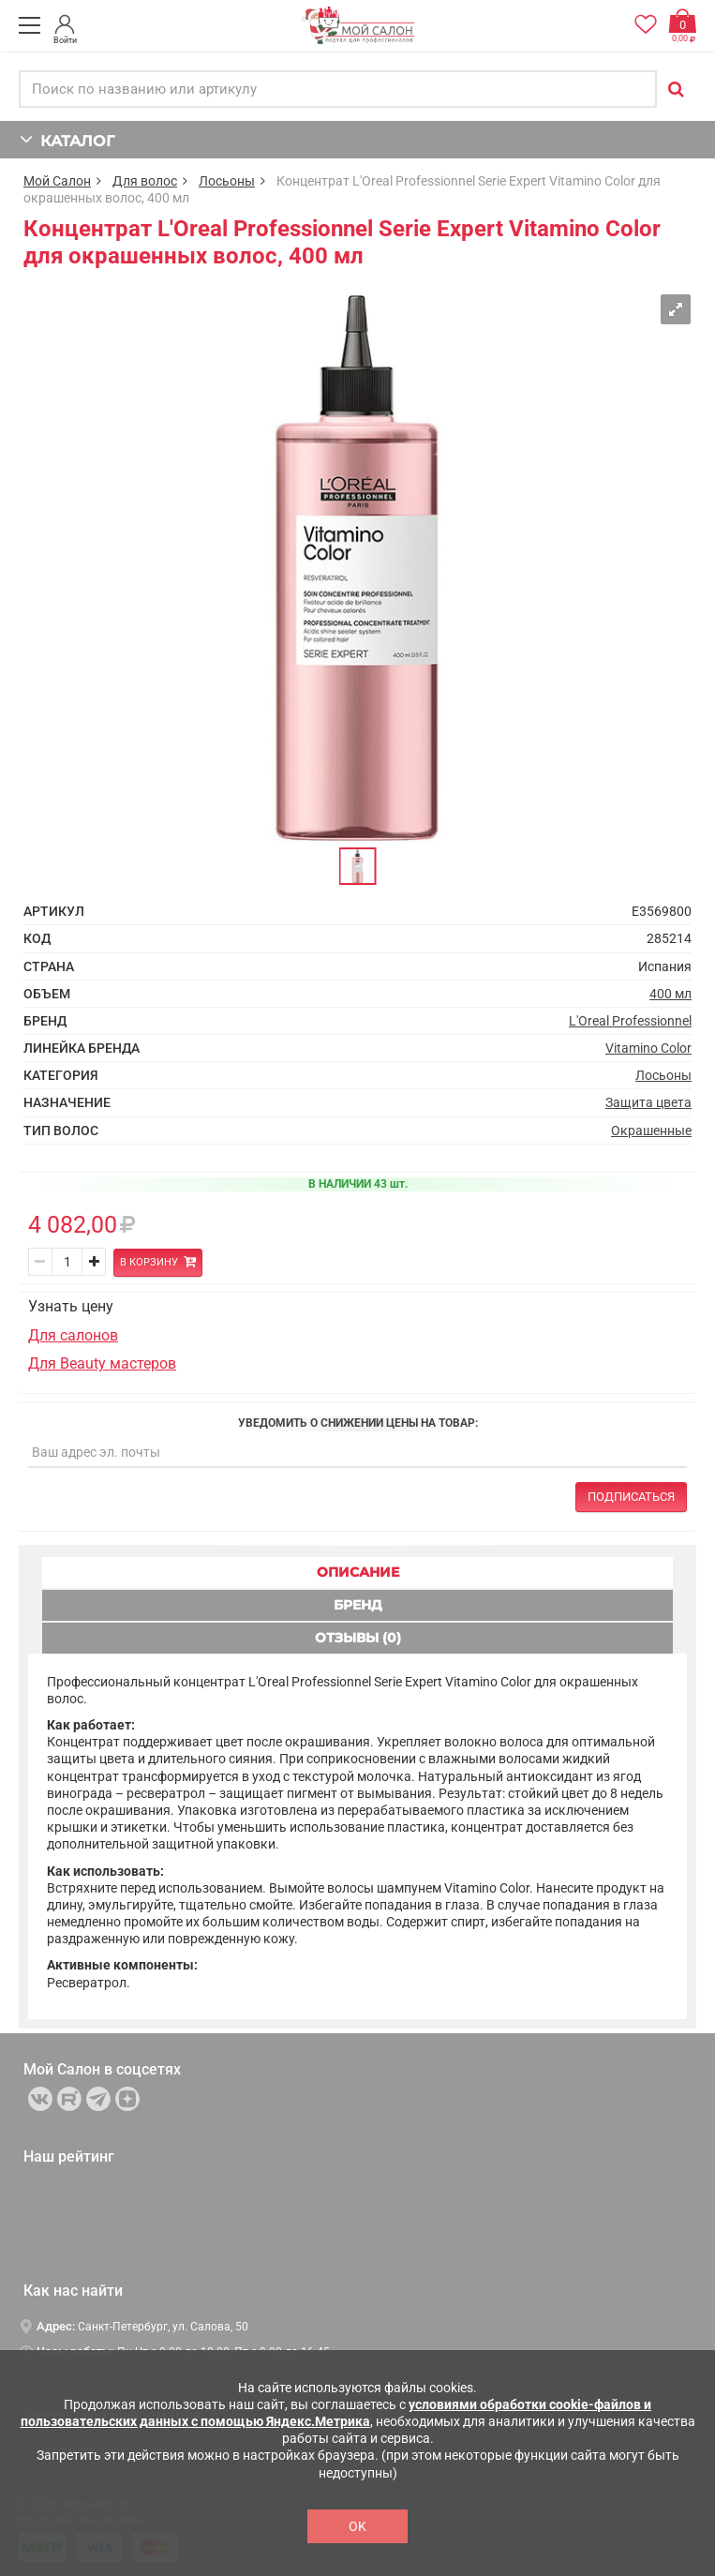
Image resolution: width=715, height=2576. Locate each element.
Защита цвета (648, 1102)
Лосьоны (227, 180)
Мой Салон (57, 180)
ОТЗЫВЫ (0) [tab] (358, 1637)
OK (357, 2526)
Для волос (144, 180)
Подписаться (631, 1497)
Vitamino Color (648, 1048)
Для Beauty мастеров (102, 1363)
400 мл (670, 993)
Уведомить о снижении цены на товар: (358, 1423)
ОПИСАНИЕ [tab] (358, 1572)
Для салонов (73, 1335)
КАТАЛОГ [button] (67, 139)
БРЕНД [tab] (358, 1604)
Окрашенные (651, 1130)
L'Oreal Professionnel (630, 1020)
